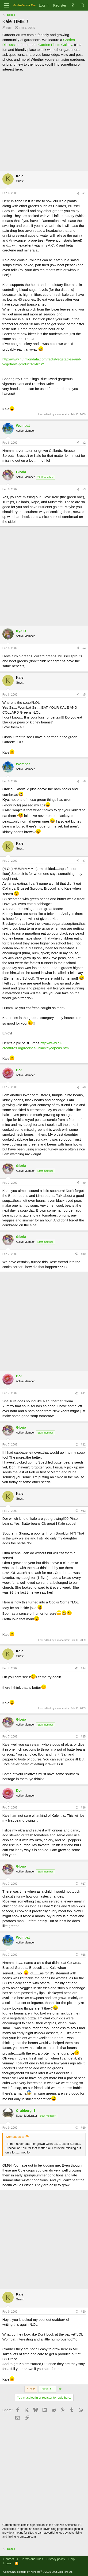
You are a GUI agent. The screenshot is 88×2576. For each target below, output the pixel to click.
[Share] (78, 193)
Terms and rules (32, 2559)
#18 (83, 1954)
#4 (84, 648)
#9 (84, 1182)
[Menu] (6, 5)
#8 (84, 1087)
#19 (83, 2127)
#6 (84, 781)
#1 (84, 193)
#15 (83, 1736)
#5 (84, 694)
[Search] (82, 5)
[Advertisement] (44, 121)
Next (47, 2389)
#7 (84, 860)
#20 (83, 2311)
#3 (84, 489)
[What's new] (73, 5)
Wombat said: (14, 2136)
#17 (83, 1883)
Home (7, 2563)
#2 (84, 442)
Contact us (10, 2559)
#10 (83, 1254)
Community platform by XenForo (38, 2571)
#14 (83, 1668)
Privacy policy (55, 2559)
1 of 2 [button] (31, 2389)
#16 (83, 1807)
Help (72, 2559)
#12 (83, 1444)
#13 (83, 1511)
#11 (83, 1393)
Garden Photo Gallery (55, 45)
